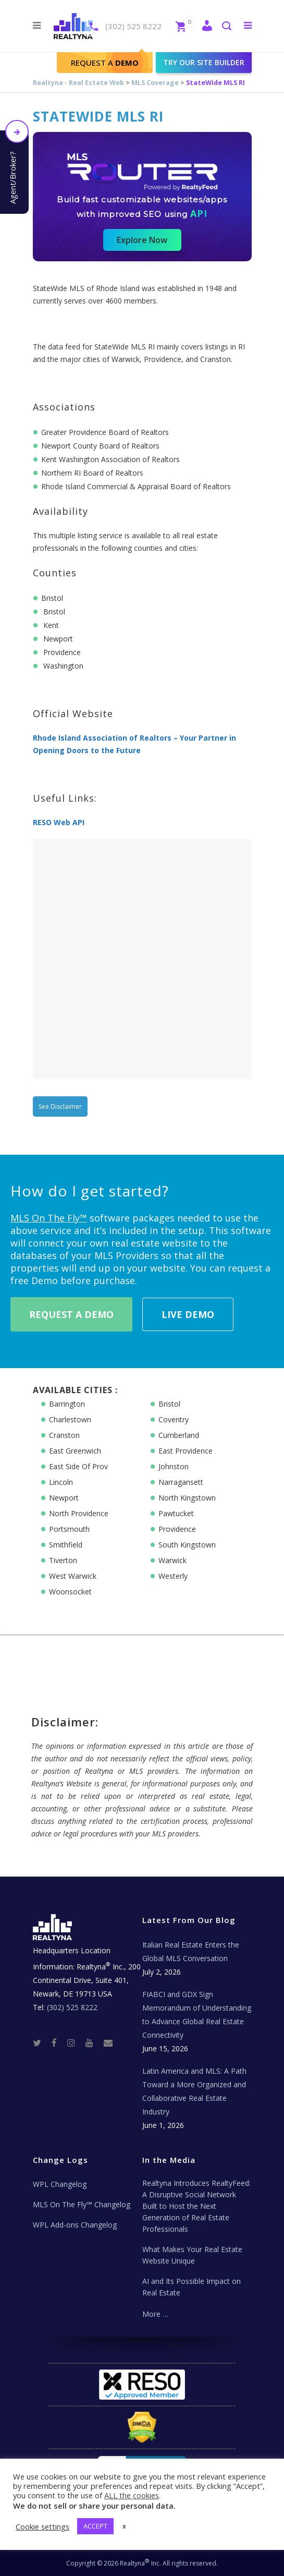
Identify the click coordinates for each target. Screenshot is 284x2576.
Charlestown (70, 1419)
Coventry (173, 1419)
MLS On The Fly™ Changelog (81, 2204)
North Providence (78, 1513)
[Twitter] (41, 2042)
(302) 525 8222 (133, 26)
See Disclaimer (60, 1106)
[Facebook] (58, 2042)
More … (155, 2314)
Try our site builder (203, 62)
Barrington (67, 1404)
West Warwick (72, 1576)
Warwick (172, 1560)
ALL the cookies (131, 2495)
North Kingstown (187, 1498)
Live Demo (188, 1314)
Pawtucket (176, 1513)
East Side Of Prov (78, 1466)
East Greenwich (75, 1451)
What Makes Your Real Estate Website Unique (192, 2255)
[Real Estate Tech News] (108, 2042)
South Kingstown (187, 1545)
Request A (105, 62)
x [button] (124, 2526)
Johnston (173, 1466)
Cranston (64, 1435)
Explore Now (142, 240)
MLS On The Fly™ (48, 1218)
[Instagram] (75, 2042)
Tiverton (63, 1560)
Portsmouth (69, 1529)
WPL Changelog (60, 2184)
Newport (64, 1498)
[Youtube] (93, 2042)
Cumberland (178, 1435)
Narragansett (180, 1482)
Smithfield (65, 1545)
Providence (177, 1529)
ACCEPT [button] (95, 2526)
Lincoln (61, 1482)
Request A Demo (71, 1314)
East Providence (185, 1451)
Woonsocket (70, 1592)
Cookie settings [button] (42, 2526)
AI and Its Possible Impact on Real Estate (191, 2286)
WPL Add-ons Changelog (75, 2225)
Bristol (169, 1404)
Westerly (173, 1576)
